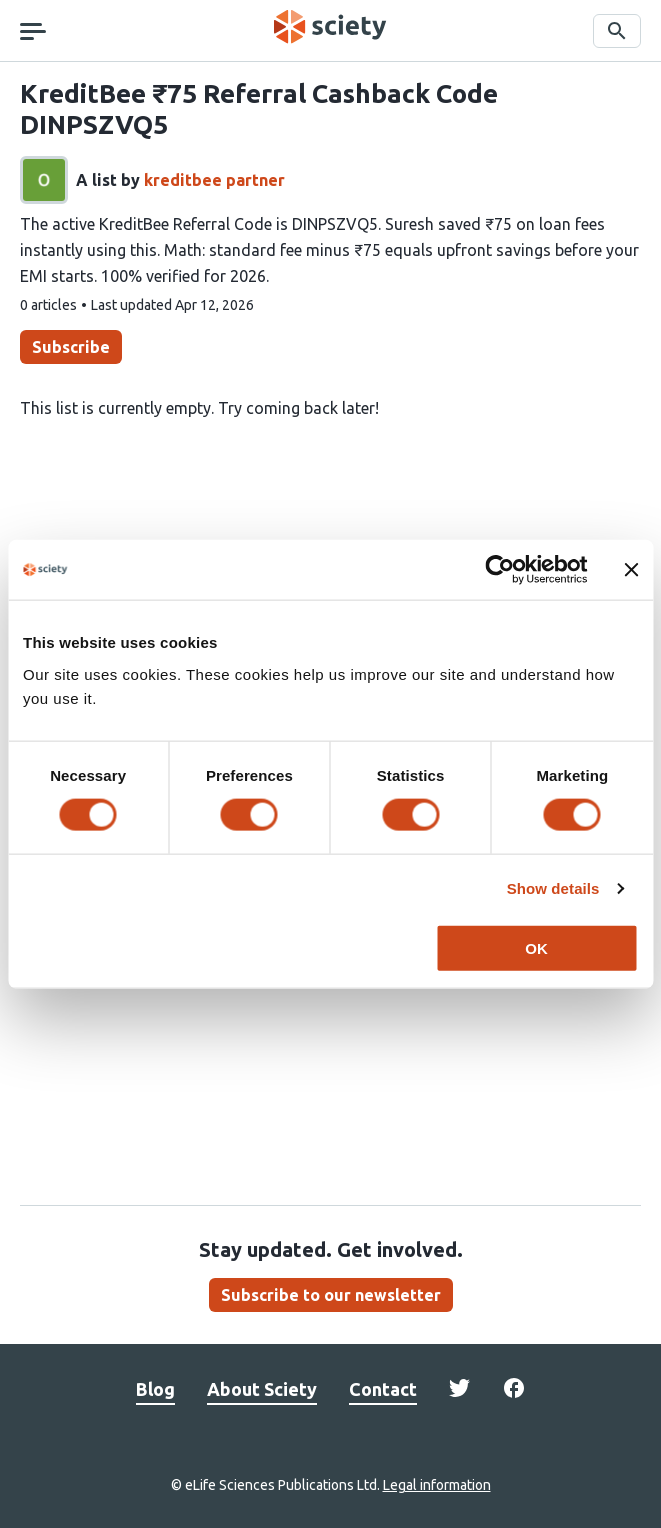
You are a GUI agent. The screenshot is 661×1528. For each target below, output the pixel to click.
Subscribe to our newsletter (331, 1295)
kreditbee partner (214, 180)
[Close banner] (631, 570)
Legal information (437, 1485)
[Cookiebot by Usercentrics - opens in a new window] (499, 570)
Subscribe (71, 347)
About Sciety (262, 1389)
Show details (553, 888)
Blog (155, 1389)
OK (536, 947)
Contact (383, 1389)
